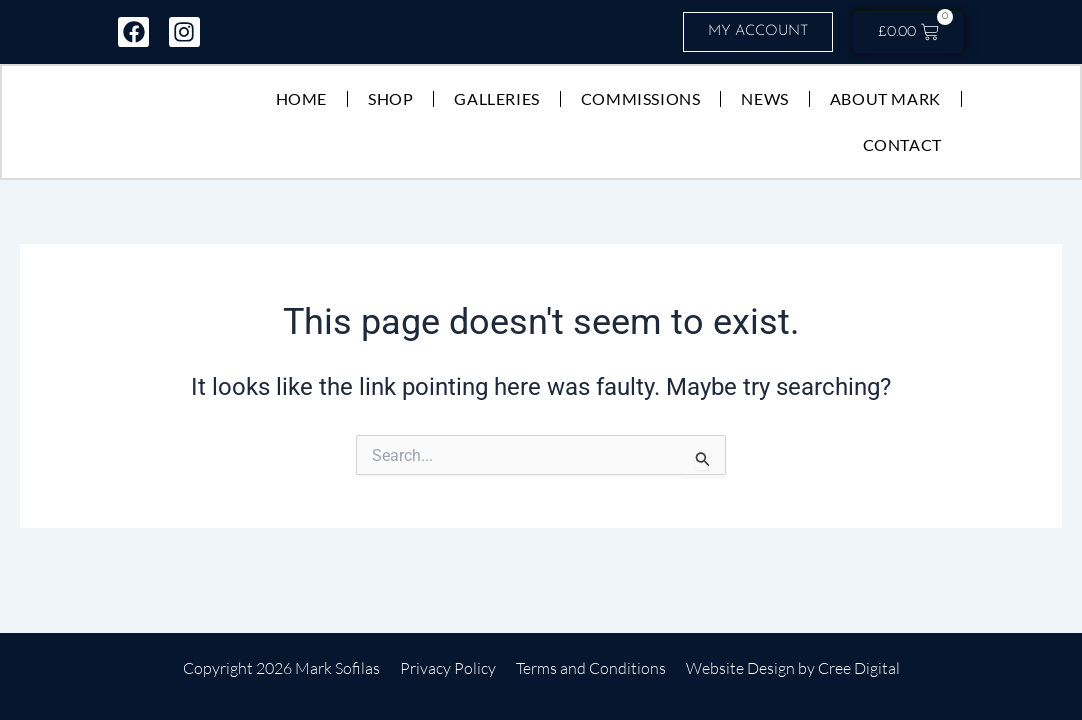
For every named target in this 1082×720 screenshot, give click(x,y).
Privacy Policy (448, 668)
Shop (389, 99)
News (763, 99)
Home (300, 99)
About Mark (884, 99)
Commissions (640, 99)
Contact (901, 145)
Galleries (495, 99)
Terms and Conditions (591, 668)
